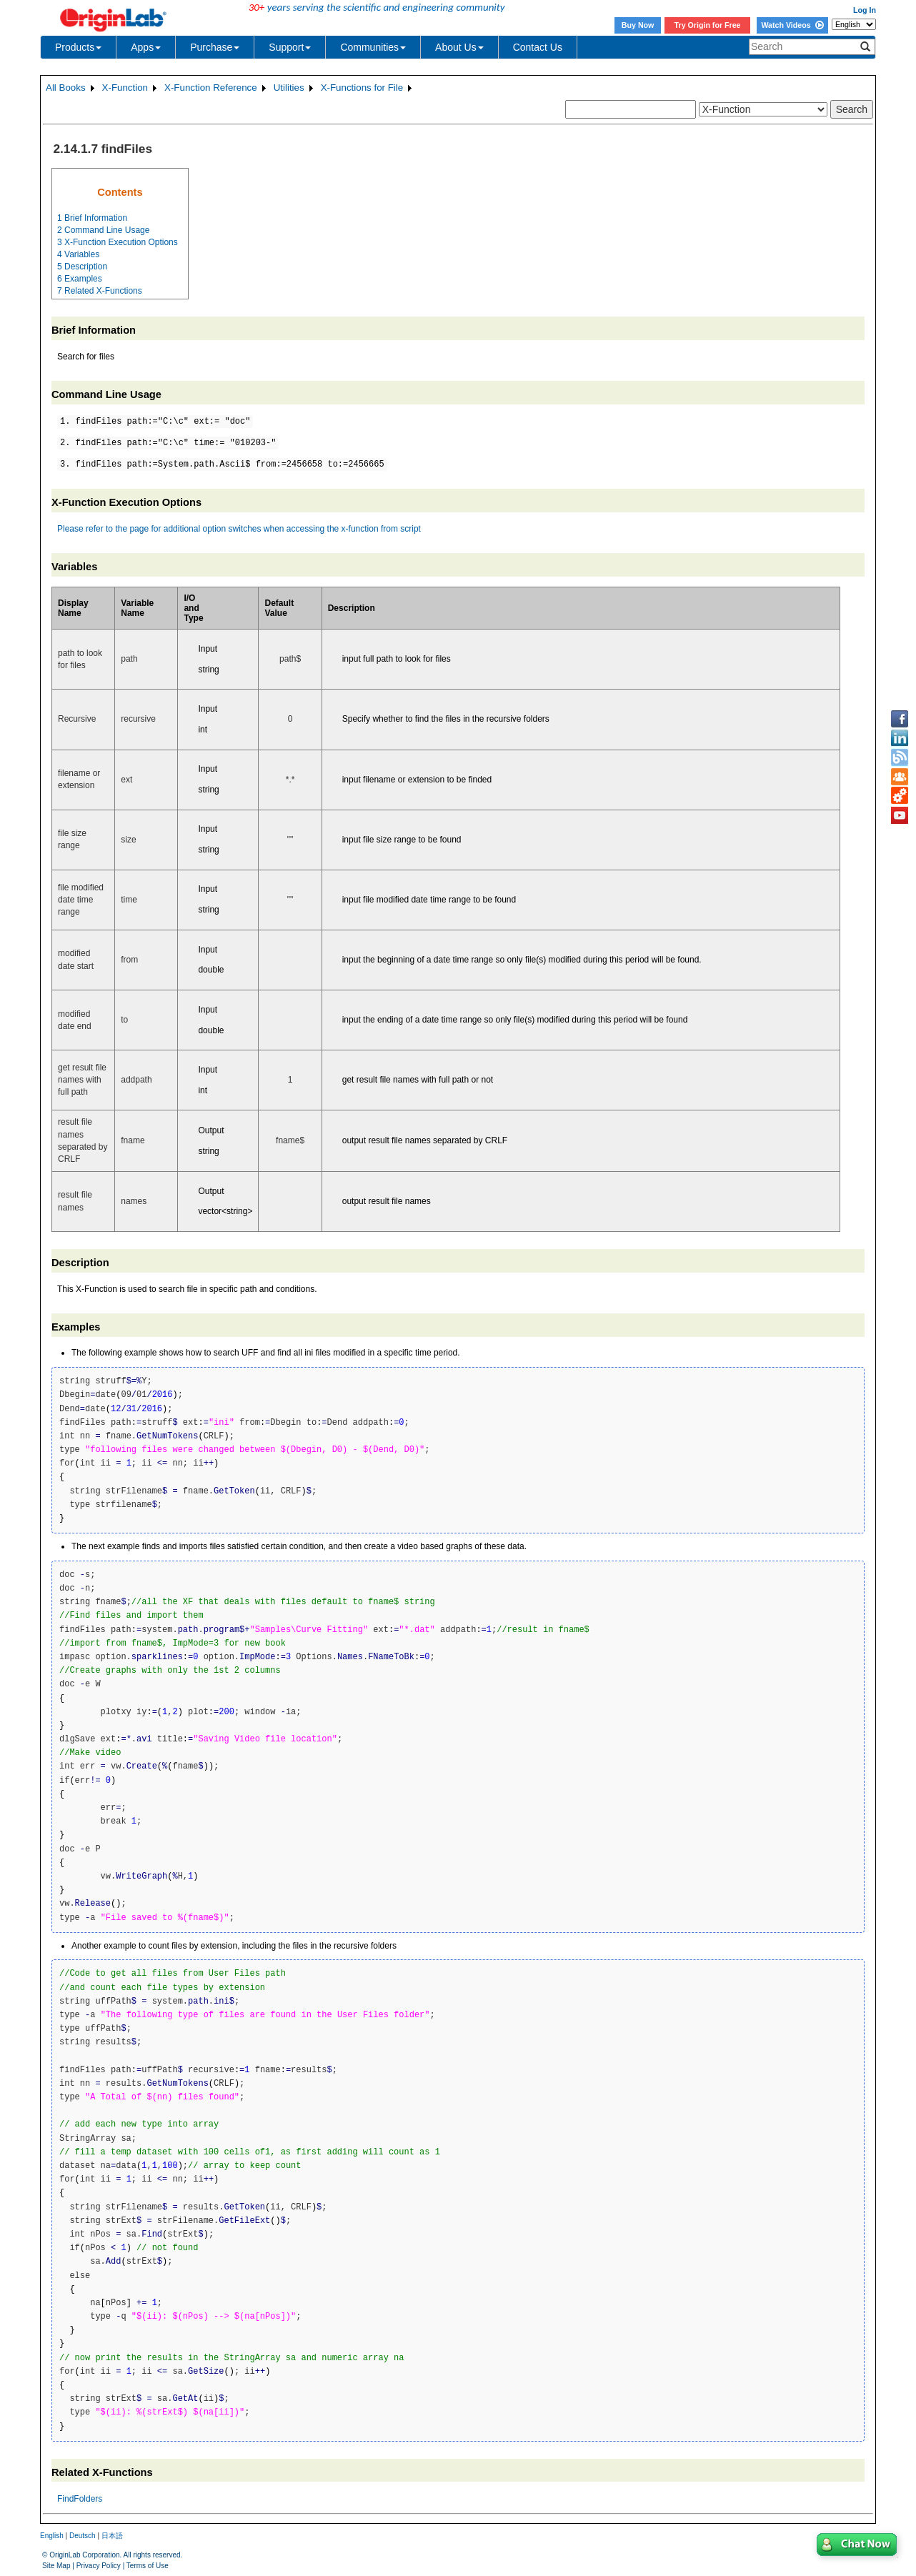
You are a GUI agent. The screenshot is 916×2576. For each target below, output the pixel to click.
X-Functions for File (362, 87)
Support (290, 47)
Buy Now (638, 25)
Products (78, 47)
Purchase (214, 47)
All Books (66, 87)
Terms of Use (147, 2566)
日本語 (112, 2536)
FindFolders (79, 2499)
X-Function (125, 87)
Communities (373, 47)
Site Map (56, 2566)
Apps (146, 47)
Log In (864, 10)
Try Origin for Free (707, 25)
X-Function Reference (210, 87)
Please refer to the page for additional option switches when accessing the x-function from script (239, 529)
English (52, 2536)
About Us (459, 47)
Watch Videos (792, 25)
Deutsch (82, 2536)
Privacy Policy (98, 2566)
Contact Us (537, 47)
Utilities (289, 87)
